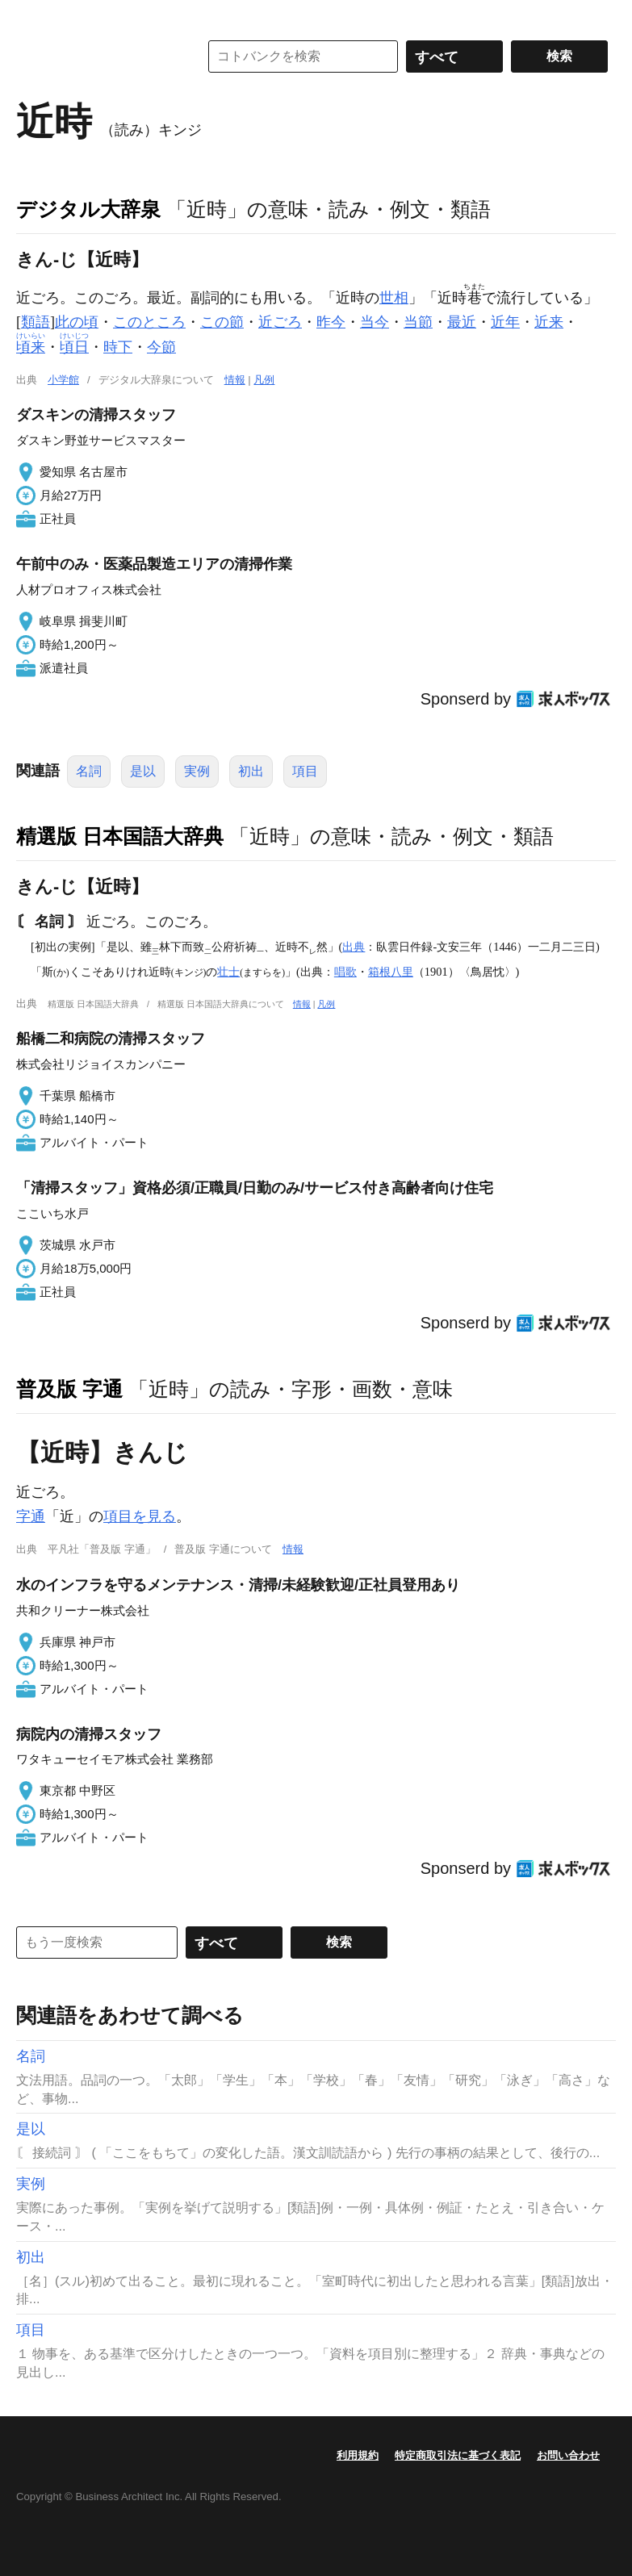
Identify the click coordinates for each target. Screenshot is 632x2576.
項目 (305, 771)
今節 (161, 347)
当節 (418, 322)
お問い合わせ (568, 2455)
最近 (461, 322)
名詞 (89, 771)
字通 (30, 1516)
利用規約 (358, 2455)
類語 (35, 322)
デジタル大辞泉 (88, 209)
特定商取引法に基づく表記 (458, 2455)
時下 (117, 347)
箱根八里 (390, 971)
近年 (505, 322)
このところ (149, 322)
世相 (393, 298)
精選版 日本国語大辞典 (120, 836)
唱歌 (345, 971)
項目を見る (139, 1516)
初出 (251, 771)
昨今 (330, 322)
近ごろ (280, 322)
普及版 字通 (69, 1389)
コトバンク (96, 56)
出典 (353, 946)
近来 (548, 322)
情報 (234, 380)
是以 (143, 771)
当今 (374, 322)
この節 (222, 322)
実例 (197, 771)
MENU (32, 16)
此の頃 (76, 322)
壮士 (228, 971)
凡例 (263, 380)
